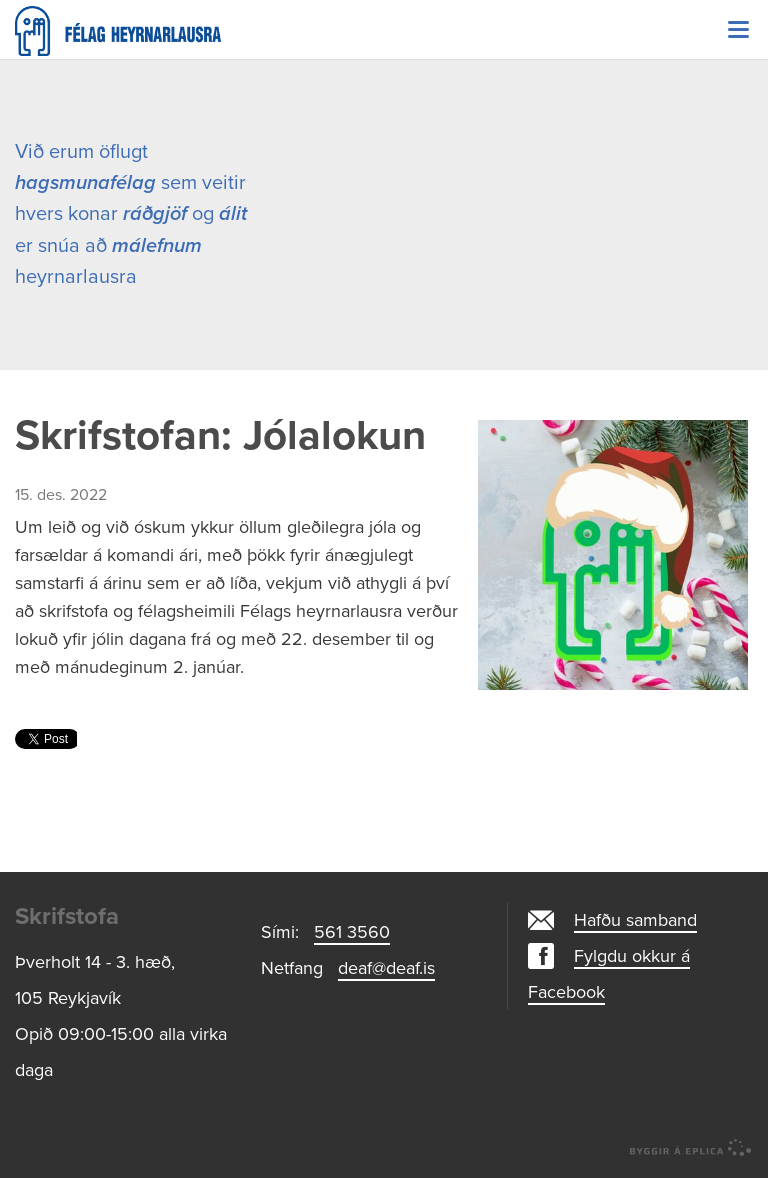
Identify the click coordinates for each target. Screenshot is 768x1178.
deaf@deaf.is (386, 968)
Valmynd (738, 30)
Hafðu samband (635, 920)
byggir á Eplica (691, 1148)
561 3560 (352, 932)
